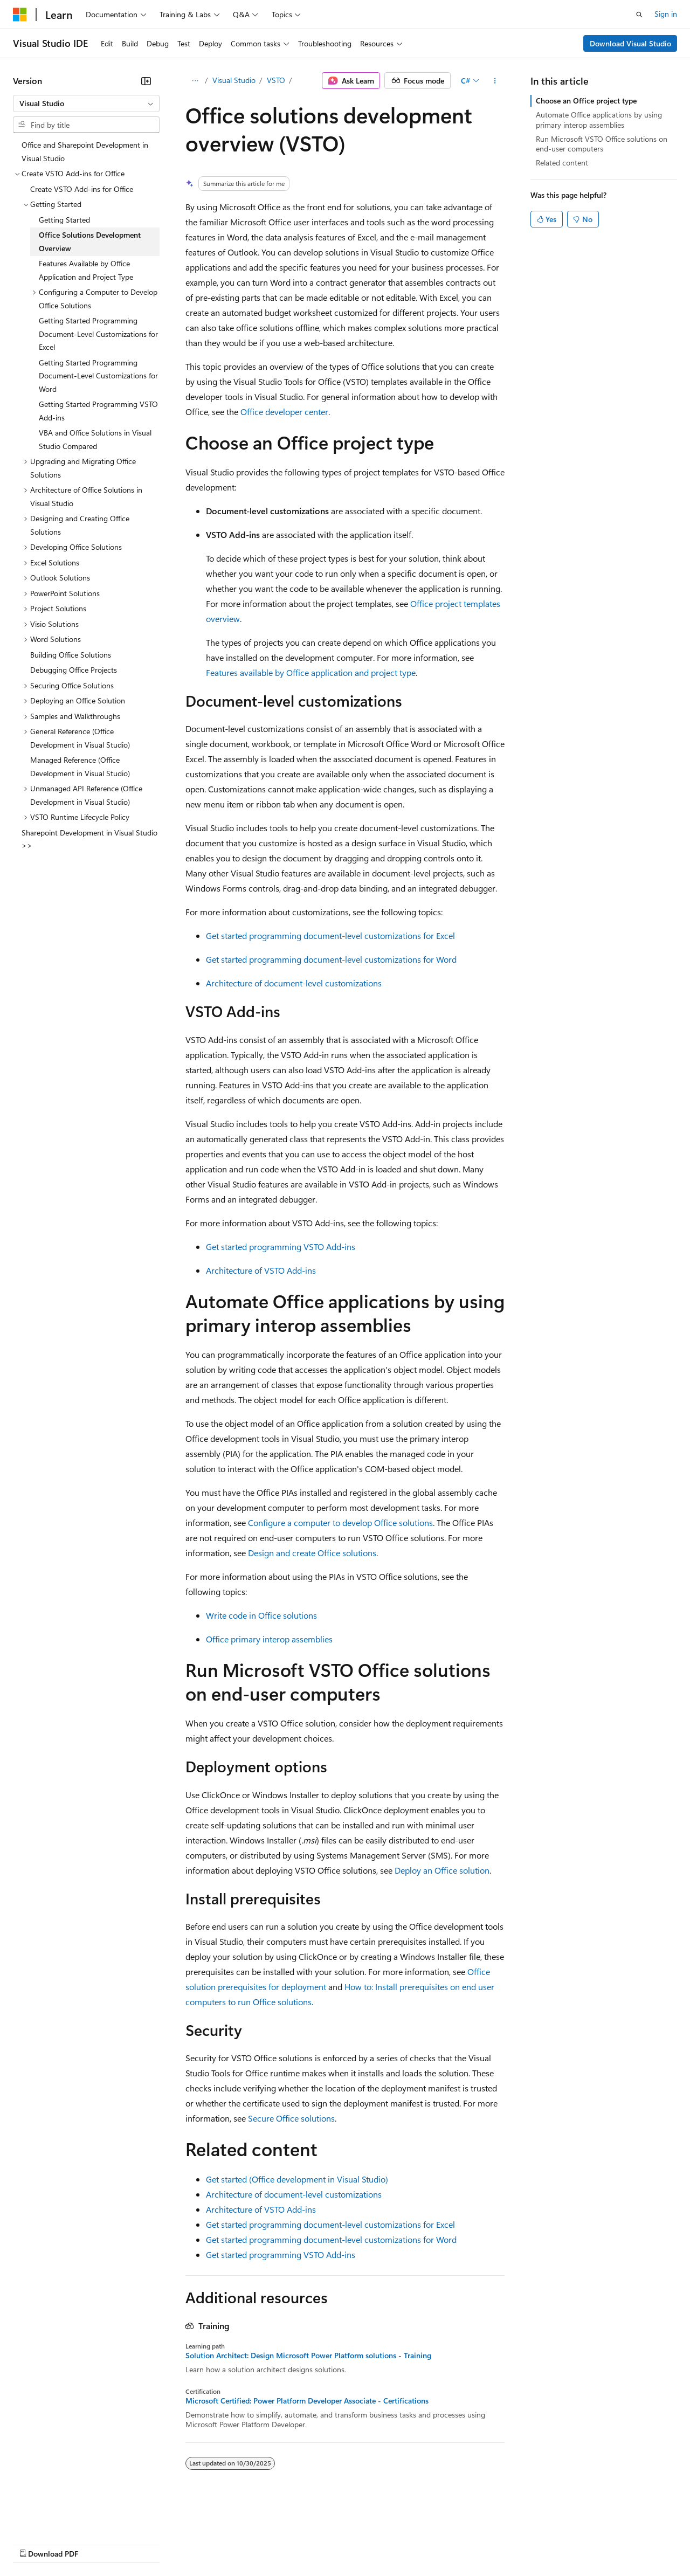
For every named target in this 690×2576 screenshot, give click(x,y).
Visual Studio (234, 80)
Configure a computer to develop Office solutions (340, 1522)
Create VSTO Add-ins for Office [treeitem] (81, 189)
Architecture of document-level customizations (294, 983)
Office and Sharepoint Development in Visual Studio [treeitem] (85, 151)
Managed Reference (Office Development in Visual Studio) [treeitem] (80, 766)
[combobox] (86, 103)
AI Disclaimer (34, 2543)
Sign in (665, 14)
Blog (147, 2543)
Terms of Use (393, 2543)
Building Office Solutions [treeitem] (70, 655)
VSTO (276, 80)
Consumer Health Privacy (309, 2543)
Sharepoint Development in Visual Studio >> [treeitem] (89, 839)
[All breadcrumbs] (194, 80)
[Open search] (639, 14)
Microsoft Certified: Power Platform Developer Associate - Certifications (307, 2401)
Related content (562, 162)
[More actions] (495, 80)
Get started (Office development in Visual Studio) (297, 2179)
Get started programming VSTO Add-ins (280, 1246)
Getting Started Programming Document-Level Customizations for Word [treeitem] (98, 375)
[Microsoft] (20, 15)
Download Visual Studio (630, 43)
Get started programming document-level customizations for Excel (330, 935)
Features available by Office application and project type (311, 672)
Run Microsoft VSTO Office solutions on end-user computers (601, 144)
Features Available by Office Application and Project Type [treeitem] (86, 270)
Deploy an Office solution (442, 1870)
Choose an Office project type (586, 100)
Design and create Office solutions (312, 1552)
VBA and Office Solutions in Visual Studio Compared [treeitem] (95, 439)
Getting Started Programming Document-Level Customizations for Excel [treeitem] (98, 333)
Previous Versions (98, 2543)
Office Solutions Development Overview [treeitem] (90, 241)
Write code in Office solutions (261, 1615)
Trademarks (447, 2543)
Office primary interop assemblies (269, 1639)
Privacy (235, 2543)
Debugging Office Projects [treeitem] (73, 670)
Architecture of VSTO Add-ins (261, 1270)
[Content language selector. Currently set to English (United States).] (62, 2517)
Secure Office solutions (291, 2118)
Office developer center (284, 411)
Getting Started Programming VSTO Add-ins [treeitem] (98, 411)
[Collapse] (146, 81)
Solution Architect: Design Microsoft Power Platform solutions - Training (308, 2355)
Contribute (193, 2543)
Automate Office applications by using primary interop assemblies (599, 119)
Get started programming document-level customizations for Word (331, 959)
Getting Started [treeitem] (64, 220)
